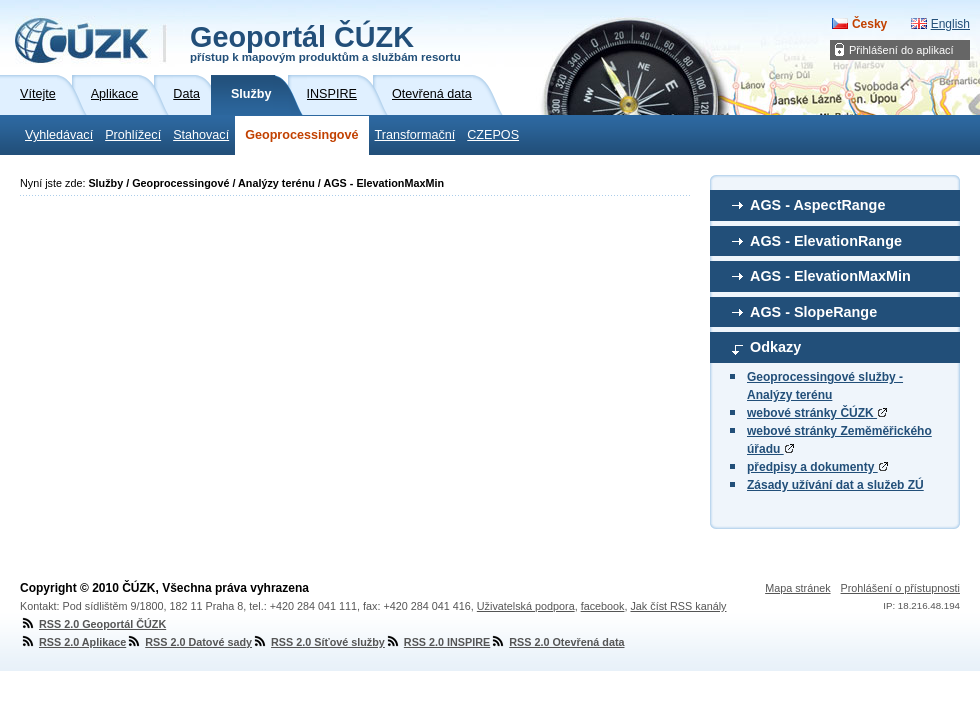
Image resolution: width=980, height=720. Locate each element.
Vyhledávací (59, 135)
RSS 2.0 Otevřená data (557, 642)
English (950, 24)
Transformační (415, 135)
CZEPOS (493, 135)
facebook (603, 606)
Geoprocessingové (301, 135)
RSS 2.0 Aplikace (73, 642)
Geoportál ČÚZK (325, 42)
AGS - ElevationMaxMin (830, 276)
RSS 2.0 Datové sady (189, 642)
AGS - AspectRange (817, 205)
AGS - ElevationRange (826, 241)
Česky (869, 24)
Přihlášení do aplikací (901, 50)
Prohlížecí (133, 135)
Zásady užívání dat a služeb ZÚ (835, 485)
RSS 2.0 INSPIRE (437, 642)
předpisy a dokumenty (817, 467)
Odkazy (775, 347)
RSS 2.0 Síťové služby (318, 642)
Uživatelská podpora (526, 606)
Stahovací (201, 135)
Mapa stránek (797, 588)
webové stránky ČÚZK (817, 413)
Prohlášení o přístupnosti (900, 588)
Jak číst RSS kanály (678, 606)
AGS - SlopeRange (813, 312)
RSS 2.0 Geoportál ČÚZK (93, 624)
